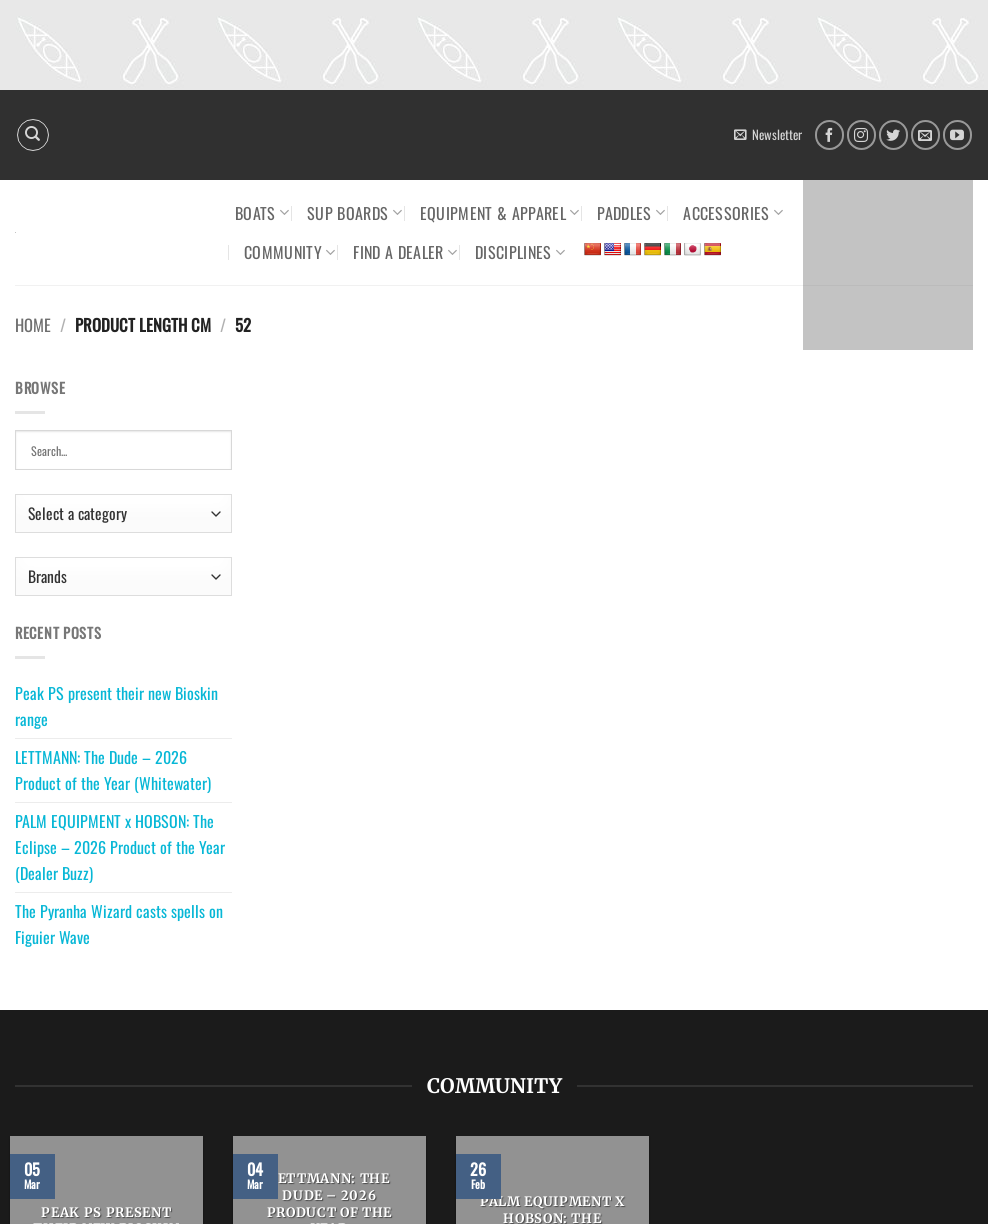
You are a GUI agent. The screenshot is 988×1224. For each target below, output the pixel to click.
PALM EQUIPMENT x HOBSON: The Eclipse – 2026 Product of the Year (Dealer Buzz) (120, 846)
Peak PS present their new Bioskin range (116, 706)
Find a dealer (405, 252)
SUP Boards (354, 213)
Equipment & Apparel (500, 213)
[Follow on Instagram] (861, 134)
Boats (262, 213)
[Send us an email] (925, 134)
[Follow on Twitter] (893, 134)
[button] (768, 135)
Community (289, 252)
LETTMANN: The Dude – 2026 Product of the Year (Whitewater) (113, 770)
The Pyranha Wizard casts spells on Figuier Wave (119, 924)
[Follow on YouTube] (957, 134)
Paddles (631, 213)
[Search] (33, 135)
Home (33, 324)
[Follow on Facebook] (829, 134)
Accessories (733, 213)
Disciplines (520, 252)
